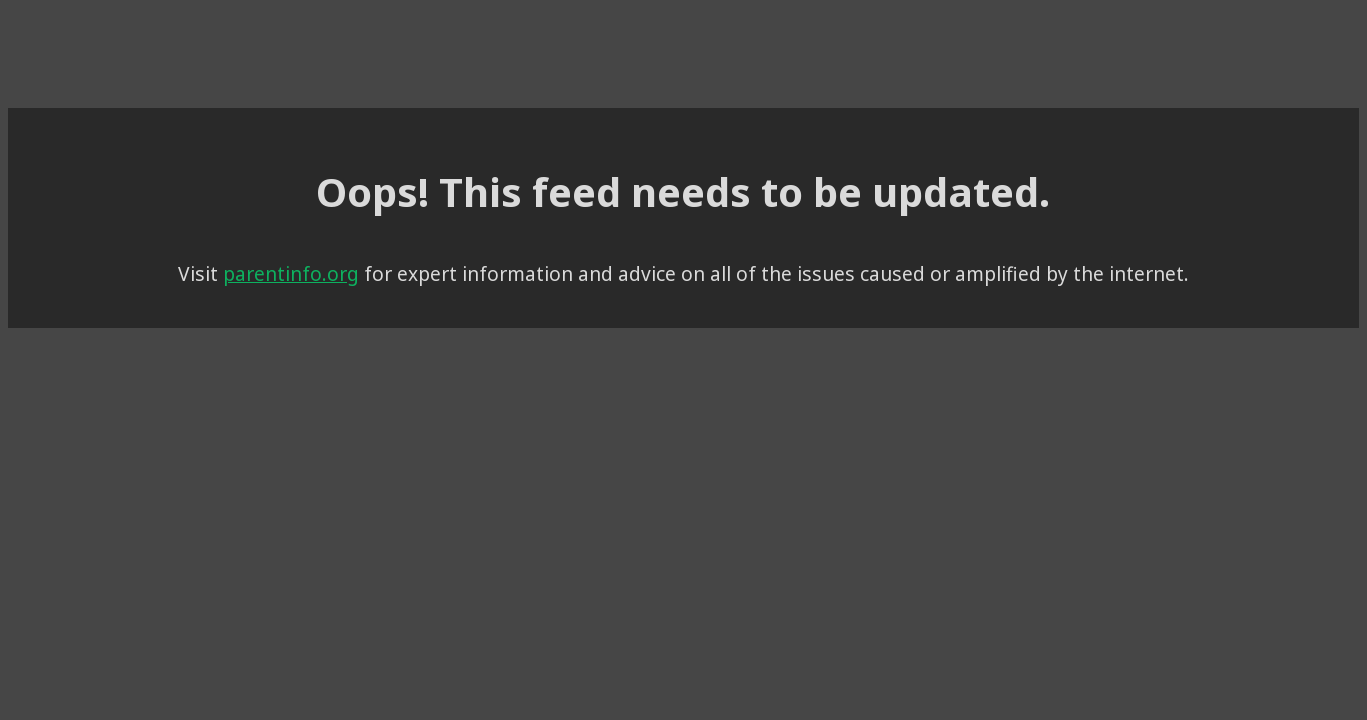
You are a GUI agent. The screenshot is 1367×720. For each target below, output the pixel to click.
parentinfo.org (376, 267)
